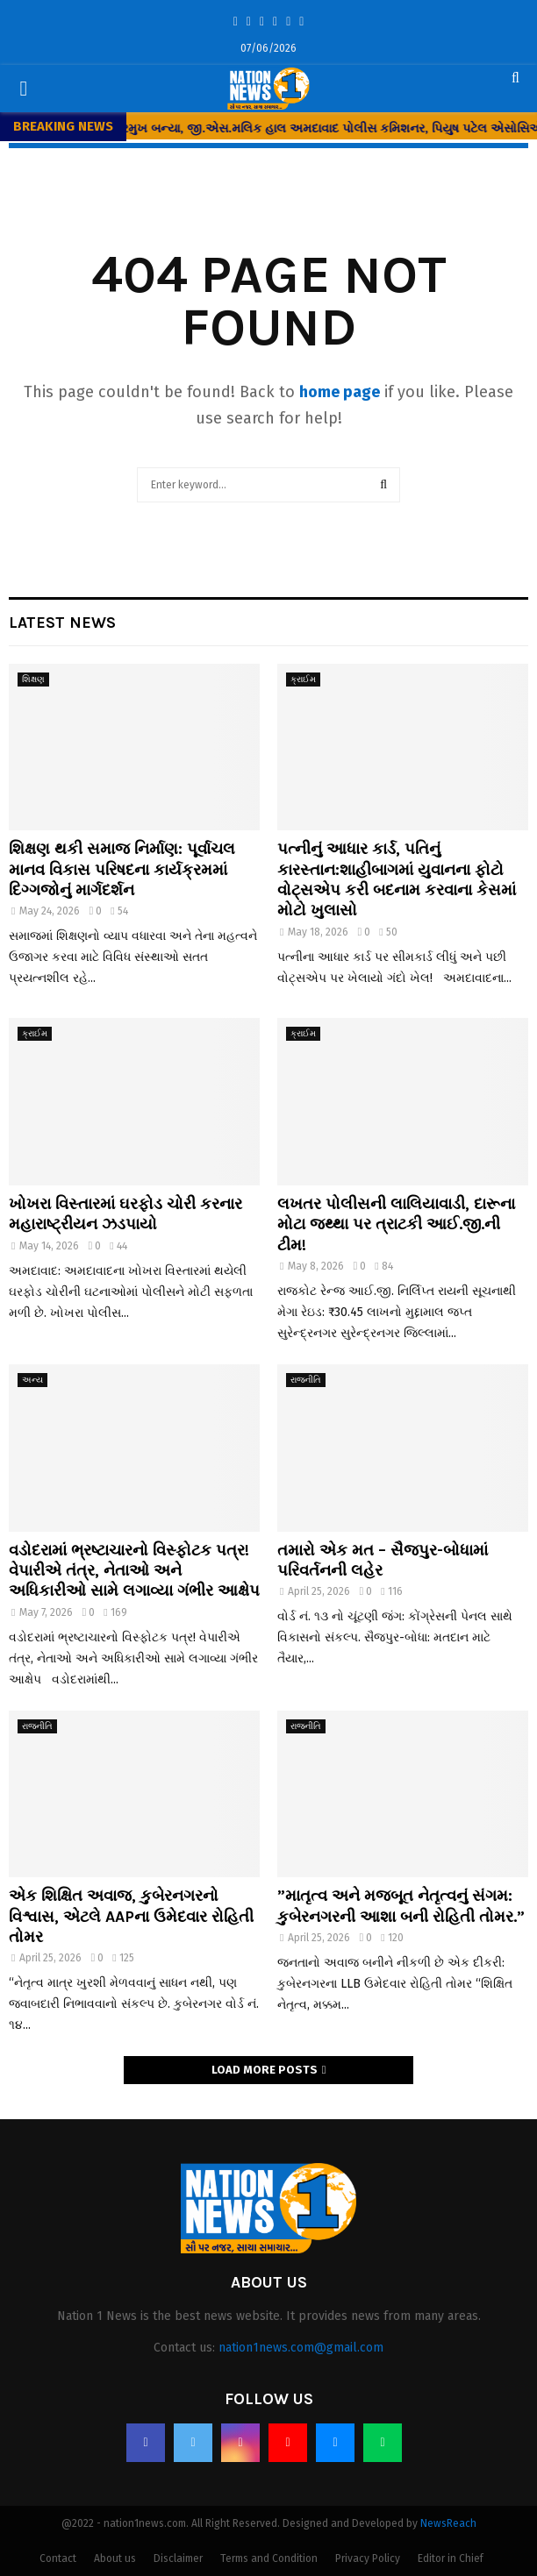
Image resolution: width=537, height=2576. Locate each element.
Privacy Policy (367, 2558)
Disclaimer (178, 2558)
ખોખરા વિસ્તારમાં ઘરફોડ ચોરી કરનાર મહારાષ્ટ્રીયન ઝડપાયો (125, 1214)
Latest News (62, 622)
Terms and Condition (269, 2558)
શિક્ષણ (33, 679)
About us (115, 2558)
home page (339, 392)
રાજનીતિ (305, 1380)
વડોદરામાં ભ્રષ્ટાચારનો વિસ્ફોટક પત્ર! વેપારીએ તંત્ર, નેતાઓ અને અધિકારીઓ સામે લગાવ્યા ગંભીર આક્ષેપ (134, 1571)
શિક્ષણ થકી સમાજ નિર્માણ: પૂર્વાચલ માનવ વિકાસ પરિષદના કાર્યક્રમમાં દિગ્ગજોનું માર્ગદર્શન (122, 869)
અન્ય (32, 1380)
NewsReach (448, 2523)
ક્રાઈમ (303, 679)
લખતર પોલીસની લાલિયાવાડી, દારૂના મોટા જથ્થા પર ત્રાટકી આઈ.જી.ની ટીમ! (396, 1224)
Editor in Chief (450, 2558)
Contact (57, 2558)
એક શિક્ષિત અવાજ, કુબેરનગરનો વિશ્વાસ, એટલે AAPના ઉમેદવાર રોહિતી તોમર (131, 1916)
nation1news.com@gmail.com (300, 2347)
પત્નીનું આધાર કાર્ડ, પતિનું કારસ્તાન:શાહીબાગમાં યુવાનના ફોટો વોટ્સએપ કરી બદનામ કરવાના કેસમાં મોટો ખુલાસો (396, 879)
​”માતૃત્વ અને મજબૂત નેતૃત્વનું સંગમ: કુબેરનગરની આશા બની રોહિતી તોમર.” (401, 1905)
